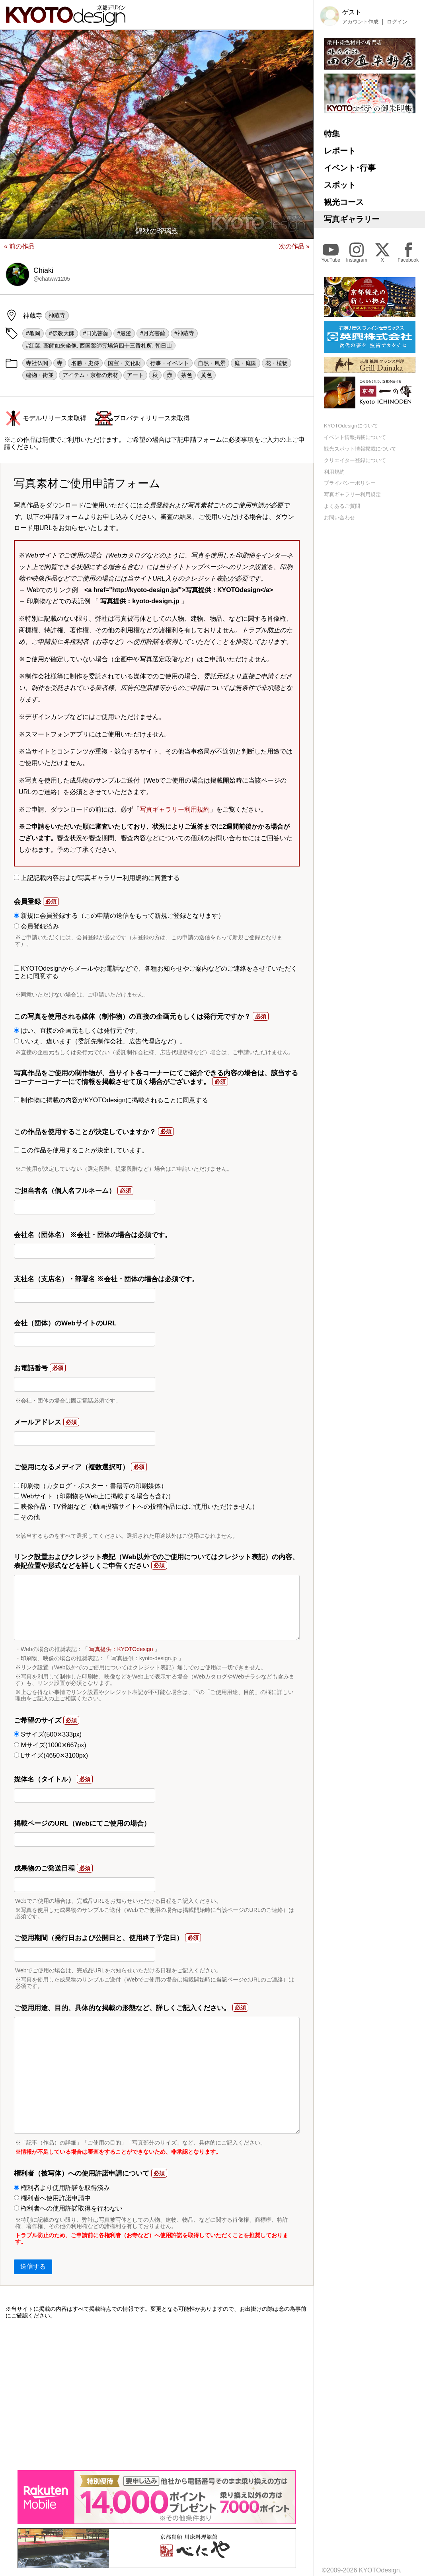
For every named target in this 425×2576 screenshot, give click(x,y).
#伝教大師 (61, 333)
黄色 (206, 375)
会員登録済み (36, 926)
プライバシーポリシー (350, 483)
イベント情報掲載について (355, 437)
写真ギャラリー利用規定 (352, 494)
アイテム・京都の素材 (90, 375)
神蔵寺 (57, 315)
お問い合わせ (339, 518)
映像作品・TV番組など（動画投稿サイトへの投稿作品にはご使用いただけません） (136, 1506)
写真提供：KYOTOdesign (121, 1649)
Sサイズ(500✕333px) (48, 1734)
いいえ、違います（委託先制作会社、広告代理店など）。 (100, 1041)
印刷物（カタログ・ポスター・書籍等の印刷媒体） (90, 1485)
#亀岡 (33, 333)
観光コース (344, 202)
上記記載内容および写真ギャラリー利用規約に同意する (97, 877)
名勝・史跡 (85, 363)
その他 (27, 1517)
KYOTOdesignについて (351, 426)
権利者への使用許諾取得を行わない (68, 2208)
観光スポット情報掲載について (360, 449)
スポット (340, 185)
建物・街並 (40, 375)
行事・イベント (169, 363)
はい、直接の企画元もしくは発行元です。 (78, 1030)
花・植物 (276, 363)
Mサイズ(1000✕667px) (50, 1745)
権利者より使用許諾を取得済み (62, 2187)
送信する (33, 2266)
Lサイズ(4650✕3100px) (51, 1755)
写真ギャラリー (352, 219)
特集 (332, 133)
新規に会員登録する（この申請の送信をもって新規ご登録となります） (119, 915)
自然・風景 (212, 363)
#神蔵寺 (184, 333)
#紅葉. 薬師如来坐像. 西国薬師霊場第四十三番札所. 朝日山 (99, 345)
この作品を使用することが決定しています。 (81, 1150)
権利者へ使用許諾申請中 (52, 2198)
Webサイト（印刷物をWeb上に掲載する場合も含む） (94, 1496)
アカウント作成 (360, 22)
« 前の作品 (19, 246)
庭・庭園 (245, 363)
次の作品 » (294, 246)
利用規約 (334, 472)
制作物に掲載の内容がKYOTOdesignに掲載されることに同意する (111, 1100)
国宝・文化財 (124, 363)
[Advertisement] (157, 2394)
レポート (340, 150)
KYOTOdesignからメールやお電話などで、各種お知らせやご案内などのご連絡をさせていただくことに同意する (155, 972)
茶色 (186, 375)
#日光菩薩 (96, 333)
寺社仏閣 (37, 363)
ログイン (397, 22)
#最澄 (124, 333)
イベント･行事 (350, 167)
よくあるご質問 (342, 506)
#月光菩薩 (153, 333)
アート (135, 375)
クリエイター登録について (355, 460)
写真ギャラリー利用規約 (175, 809)
